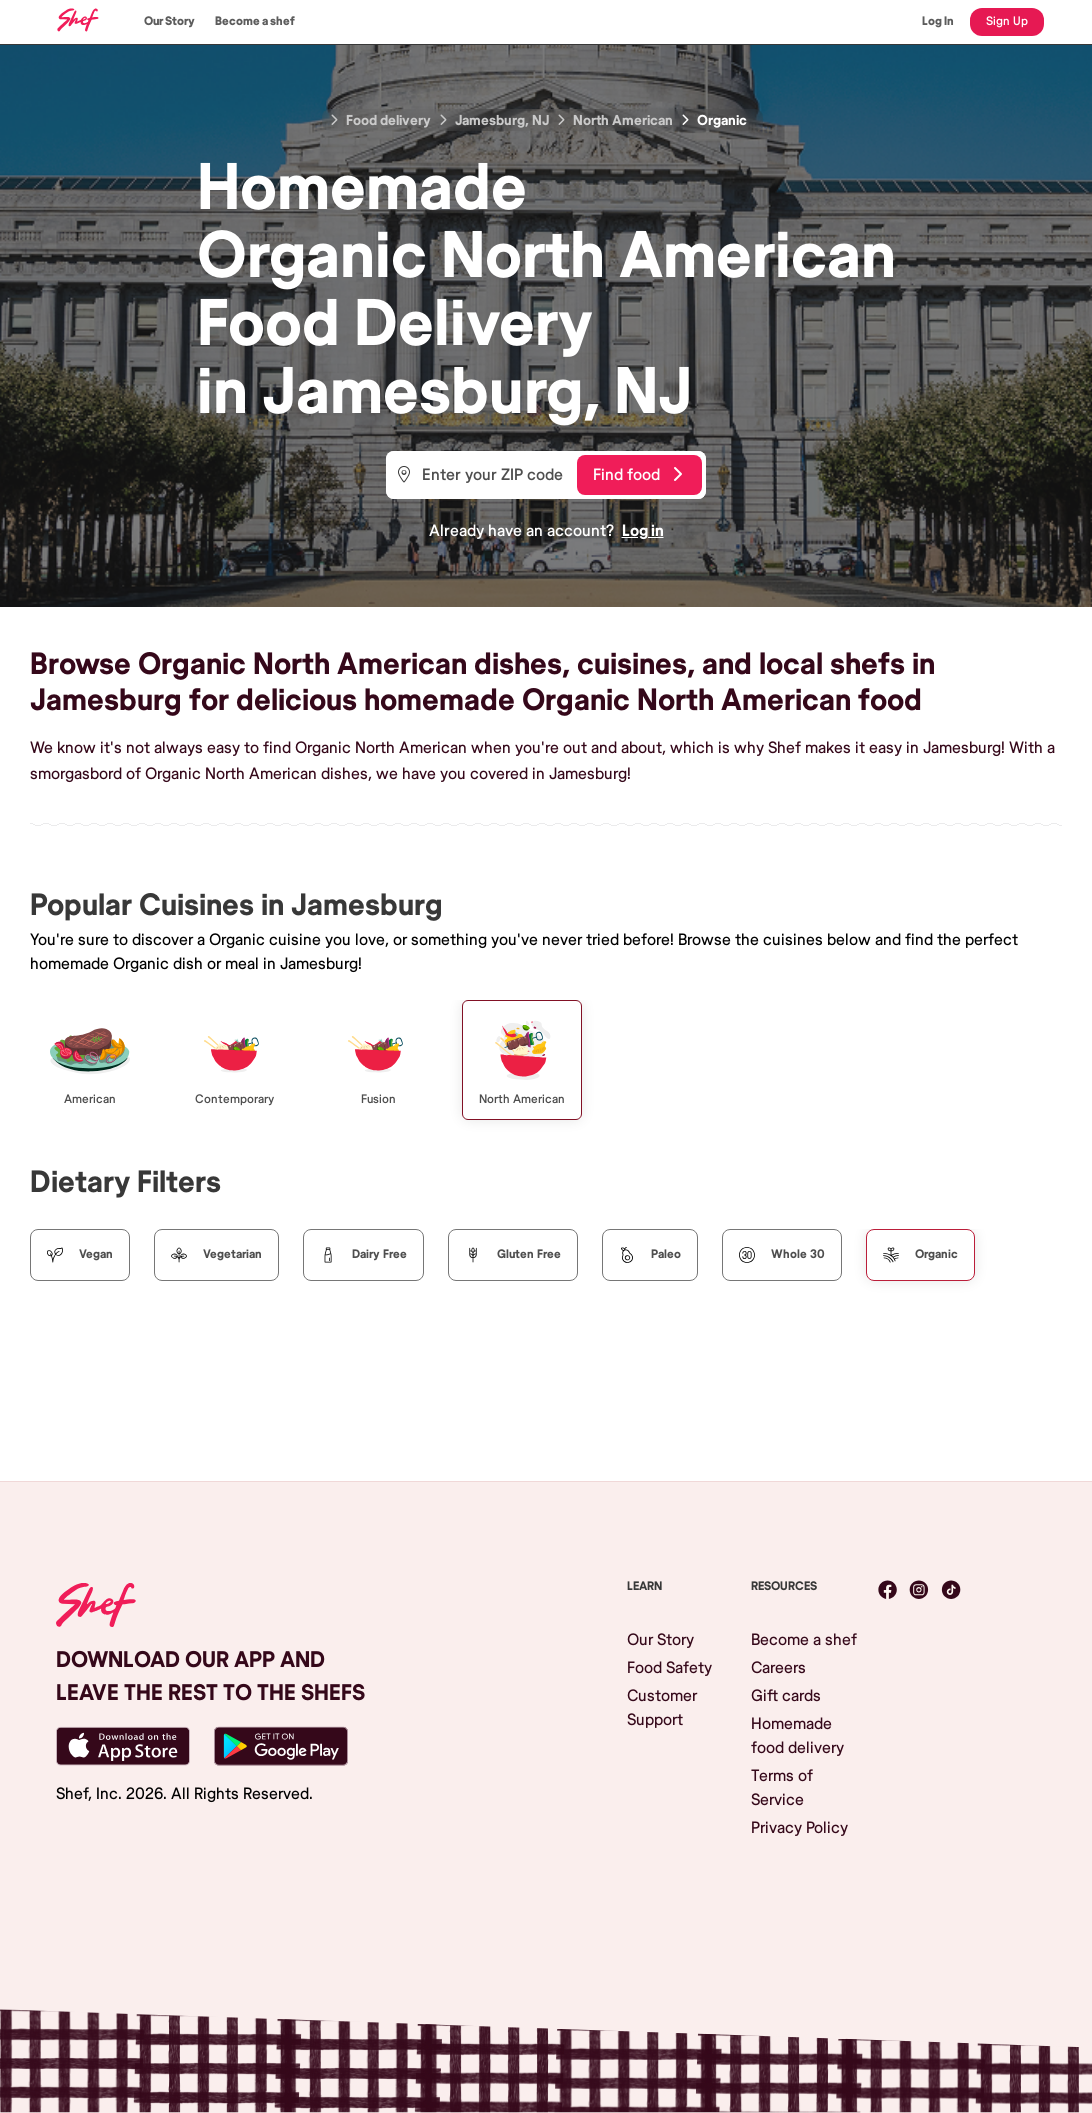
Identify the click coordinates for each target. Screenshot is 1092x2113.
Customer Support (662, 1708)
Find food (637, 475)
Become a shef (255, 21)
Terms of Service (782, 1788)
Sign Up (1007, 21)
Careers (778, 1668)
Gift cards (786, 1696)
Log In (938, 21)
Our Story (169, 21)
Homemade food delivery (797, 1736)
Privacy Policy (799, 1828)
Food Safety (669, 1668)
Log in (643, 531)
